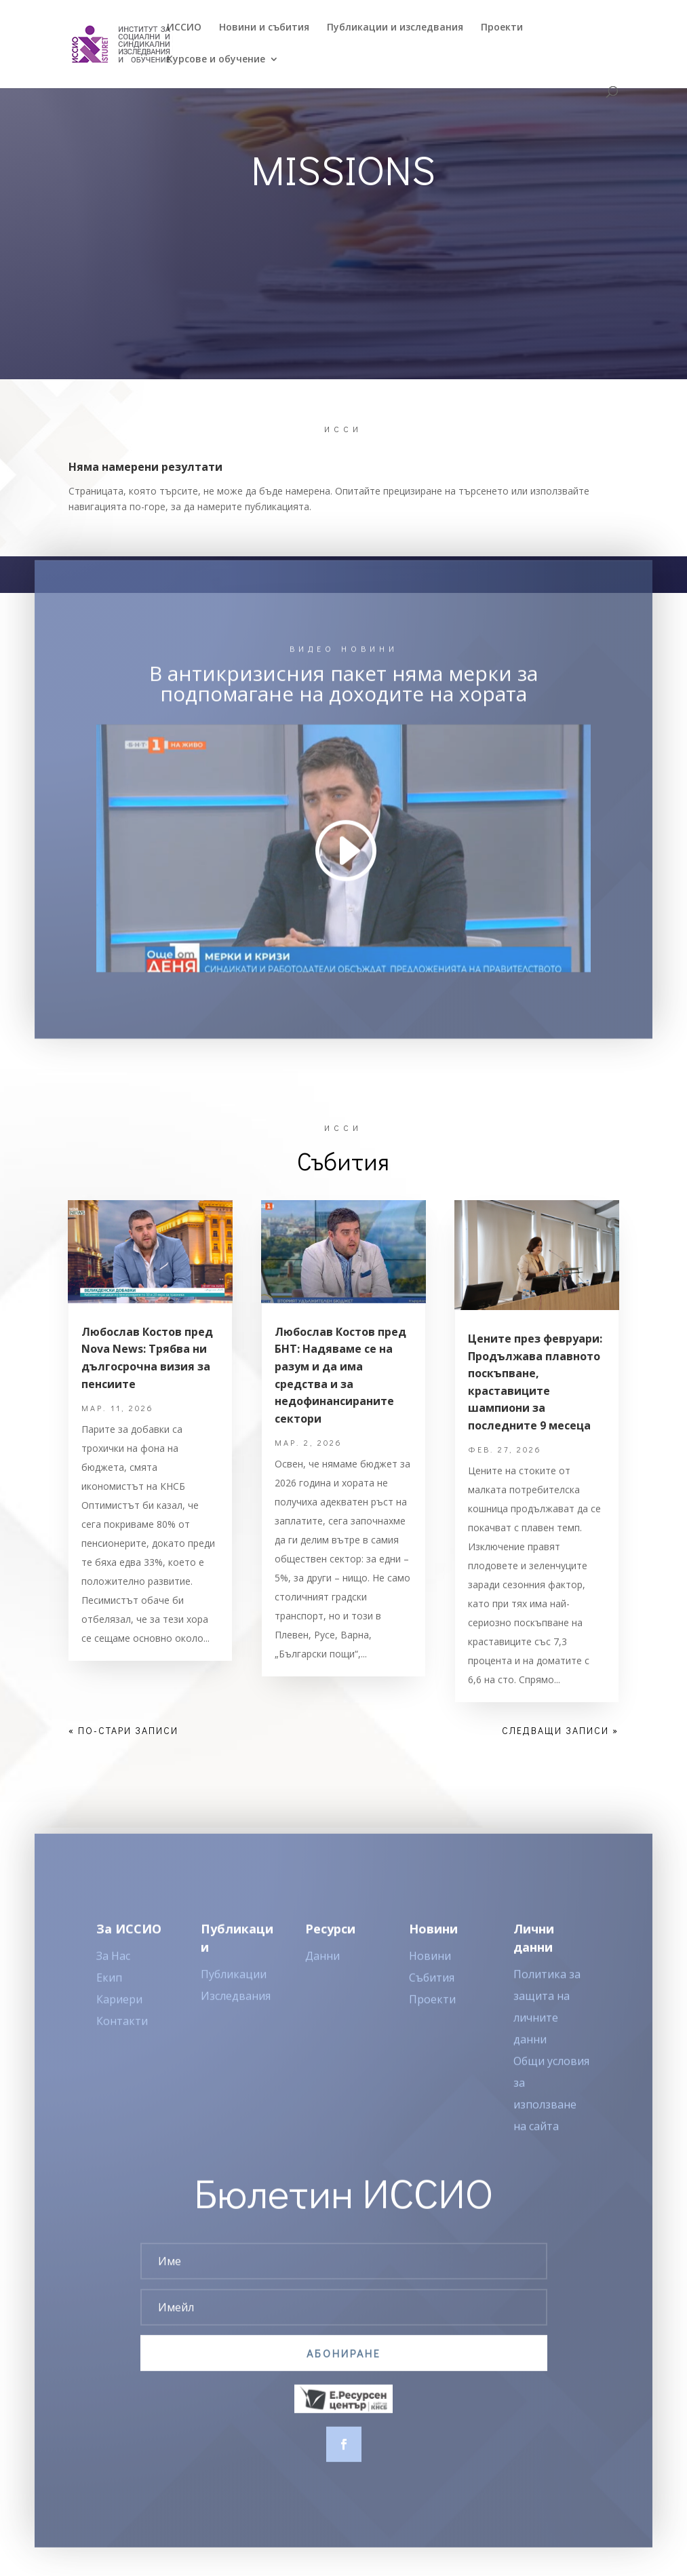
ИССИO (184, 27)
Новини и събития (264, 27)
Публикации (234, 1995)
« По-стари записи (123, 1730)
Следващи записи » (560, 1730)
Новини (430, 1977)
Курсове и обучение (216, 59)
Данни (322, 1977)
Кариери (119, 2021)
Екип (109, 1999)
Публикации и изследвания (395, 27)
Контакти (122, 2042)
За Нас (113, 1977)
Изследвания (236, 2017)
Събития (431, 1999)
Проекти (502, 27)
